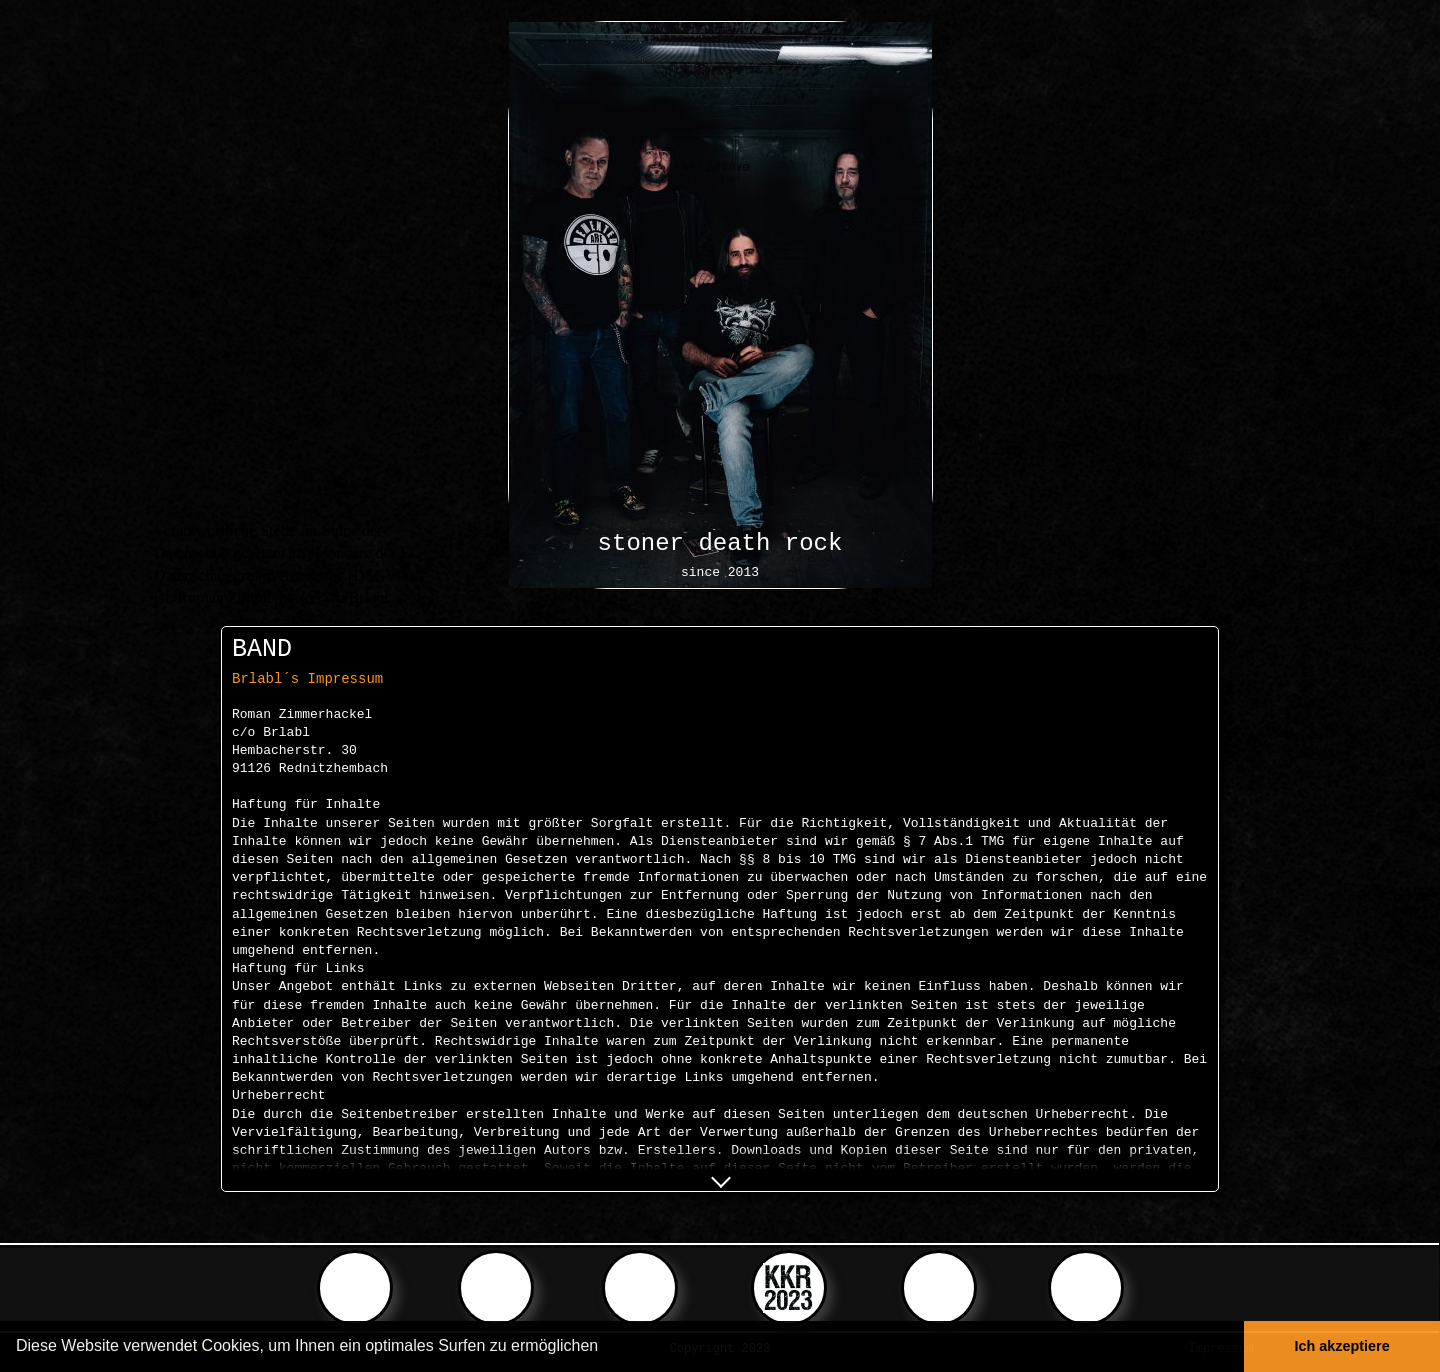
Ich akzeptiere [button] (1342, 1346)
